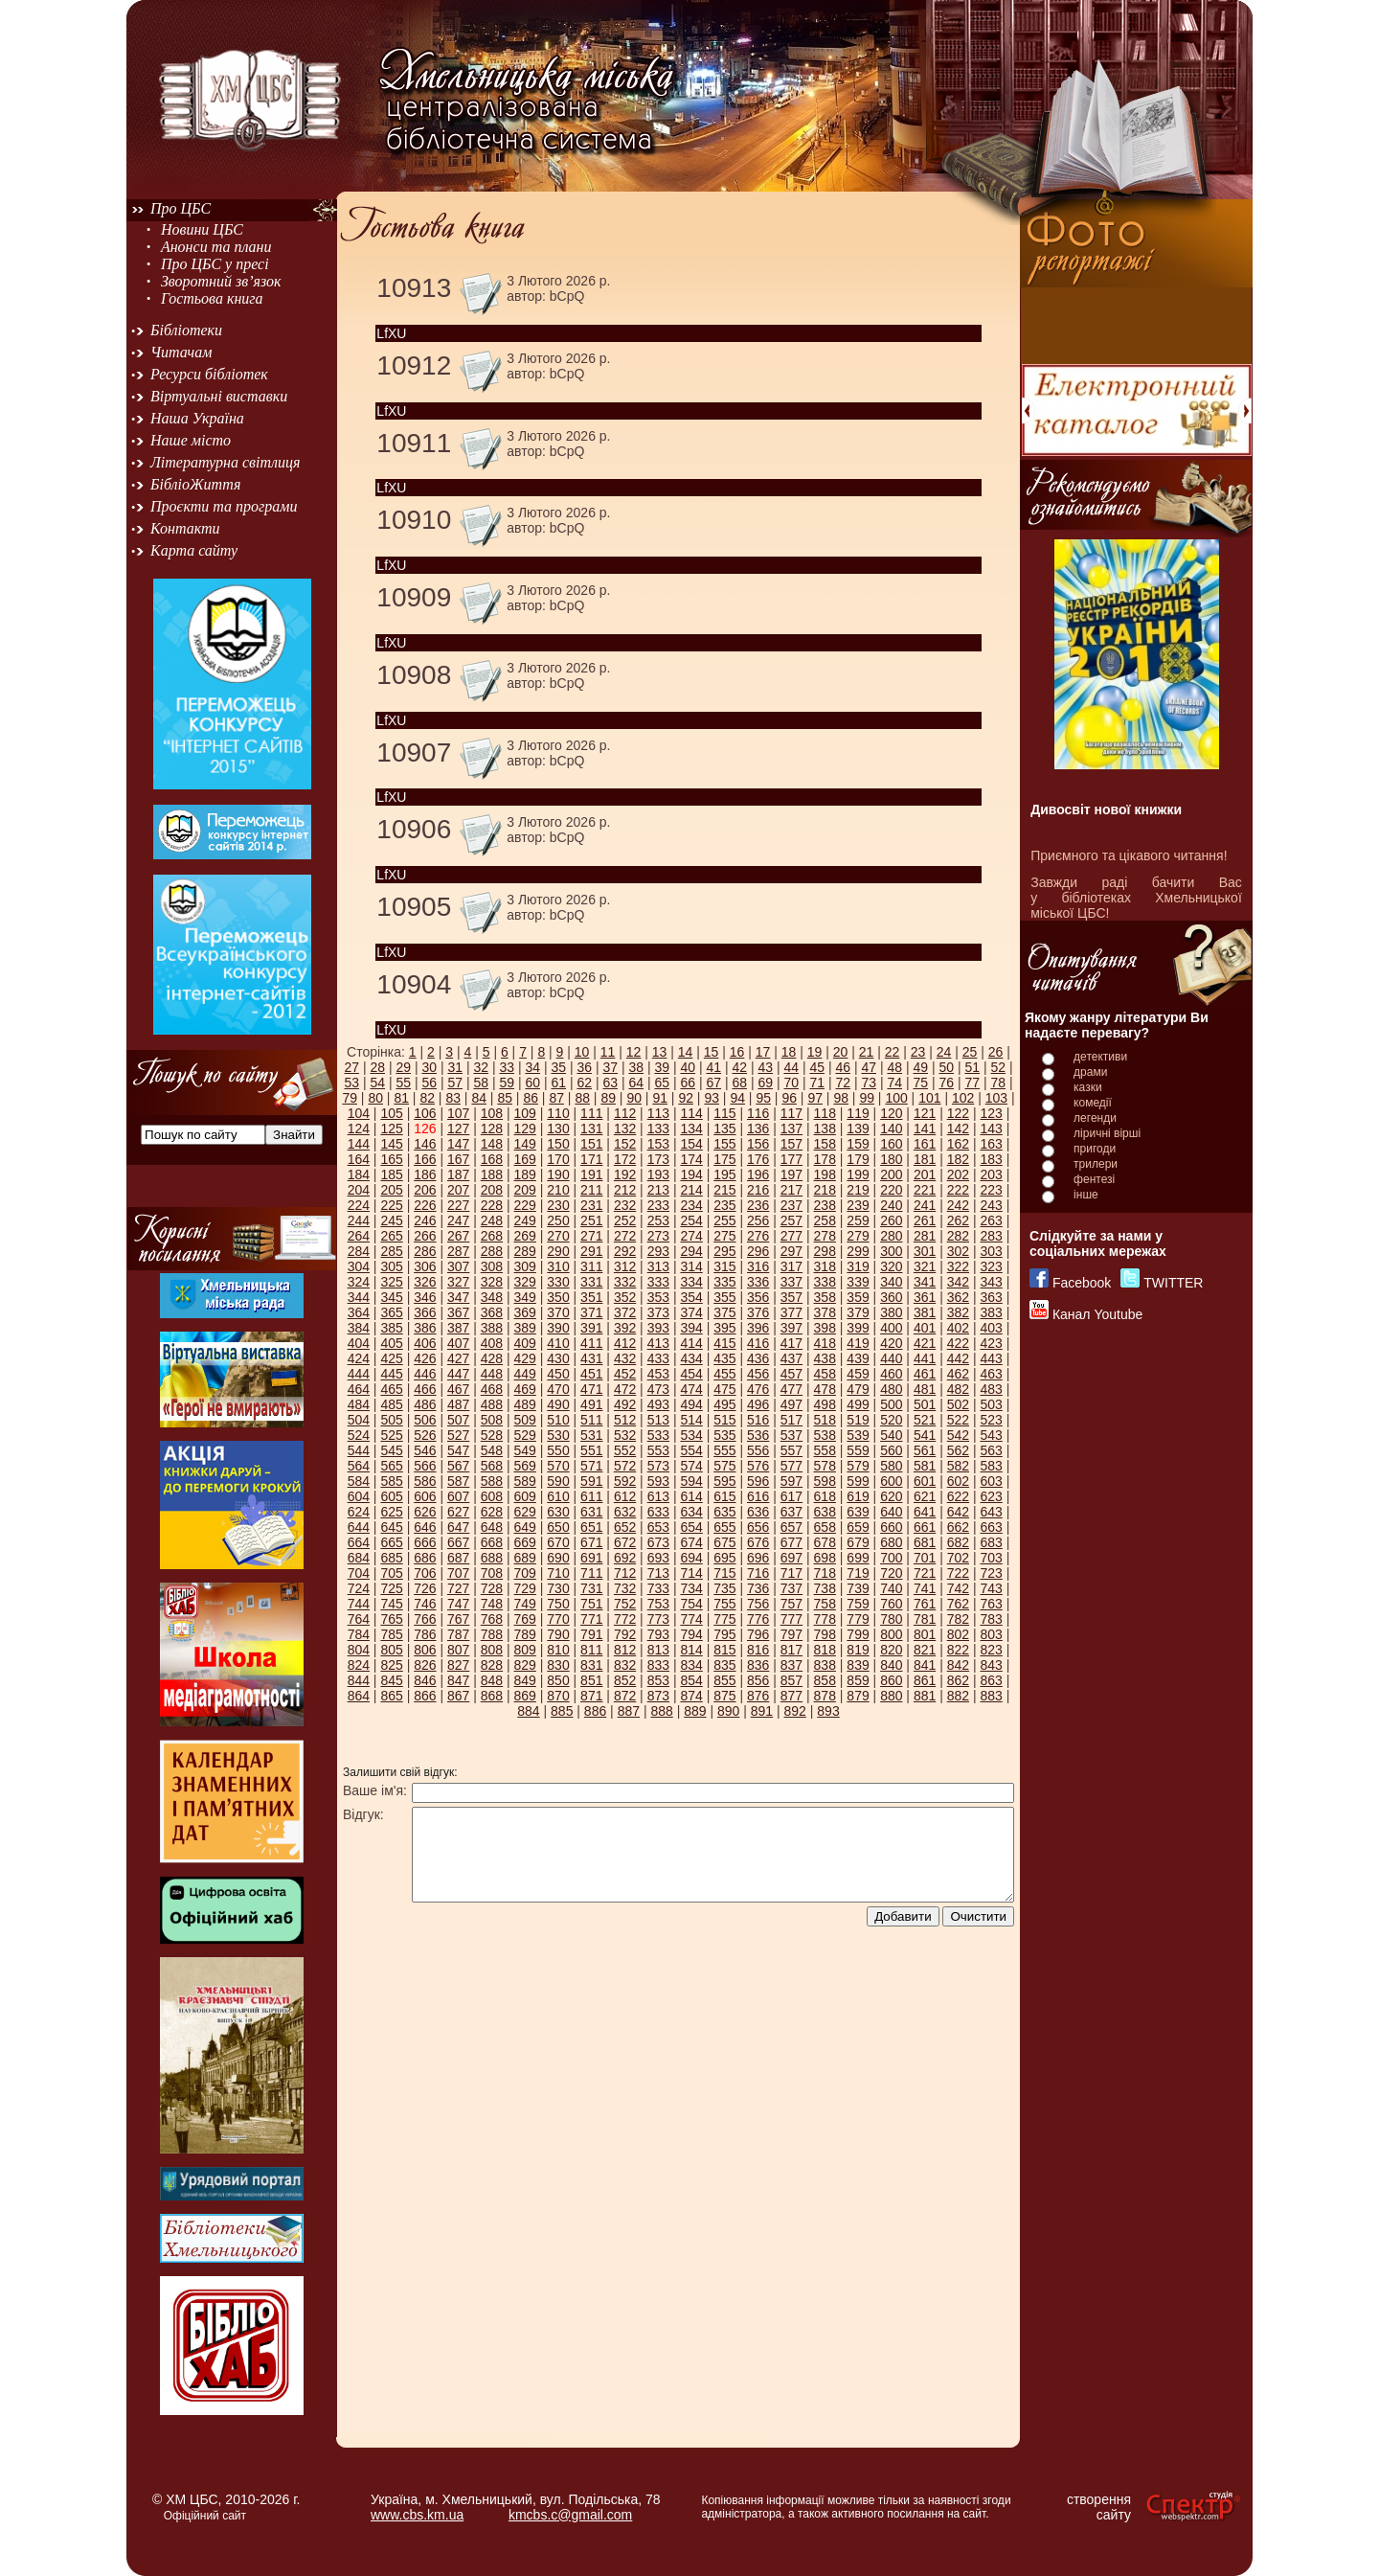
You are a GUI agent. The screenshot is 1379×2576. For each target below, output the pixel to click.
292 (625, 1251)
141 (925, 1128)
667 (458, 1542)
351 (591, 1297)
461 (925, 1373)
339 (858, 1281)
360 (891, 1297)
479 (858, 1389)
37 (610, 1067)
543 (991, 1435)
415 (724, 1343)
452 (625, 1373)
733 (658, 1588)
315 (724, 1266)
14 (685, 1052)
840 (891, 1665)
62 (584, 1082)
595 (724, 1481)
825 (391, 1665)
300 (891, 1251)
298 (825, 1251)
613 (658, 1496)
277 (791, 1235)
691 (591, 1557)
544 (359, 1450)
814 (691, 1649)
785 (391, 1634)
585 (391, 1481)
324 (359, 1281)
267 (458, 1235)
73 (868, 1082)
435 (724, 1358)
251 (591, 1220)
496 (758, 1404)
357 (791, 1297)
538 (825, 1435)
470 (558, 1389)
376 (758, 1312)
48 (894, 1067)
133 (658, 1128)
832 (625, 1665)
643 (991, 1511)
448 (492, 1373)
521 (925, 1419)
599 (858, 1481)
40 (687, 1067)
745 (391, 1603)
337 (791, 1281)
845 (391, 1680)
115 (724, 1113)
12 (634, 1052)
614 (691, 1496)
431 (591, 1358)
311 (591, 1266)
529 (525, 1435)
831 (591, 1665)
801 (925, 1634)
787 (458, 1634)
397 (791, 1327)
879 (858, 1695)
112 (625, 1113)
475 (724, 1389)
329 (525, 1281)
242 (958, 1205)
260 (891, 1220)
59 (506, 1082)
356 (758, 1297)
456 (758, 1373)
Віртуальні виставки (218, 396)
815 (724, 1649)
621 (925, 1496)
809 (525, 1649)
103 (996, 1098)
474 (691, 1389)
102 (963, 1098)
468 (492, 1389)
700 (891, 1557)
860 (891, 1680)
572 (625, 1465)
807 (458, 1649)
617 (791, 1496)
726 (425, 1588)
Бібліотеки (186, 330)
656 (758, 1527)
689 (525, 1557)
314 (691, 1266)
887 (629, 1711)
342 (958, 1281)
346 (425, 1297)
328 (492, 1281)
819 (858, 1649)
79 (349, 1098)
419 (858, 1343)
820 (891, 1649)
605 (391, 1496)
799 (858, 1634)
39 (661, 1067)
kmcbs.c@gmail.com (570, 2514)
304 (359, 1266)
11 (608, 1052)
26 (996, 1052)
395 (724, 1327)
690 (558, 1557)
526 (425, 1435)
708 (492, 1573)
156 (758, 1143)
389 (525, 1327)
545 (391, 1450)
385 (391, 1327)
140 (891, 1128)
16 (737, 1052)
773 (658, 1619)
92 (685, 1098)
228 (492, 1205)
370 (558, 1312)
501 (925, 1404)
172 (625, 1159)
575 (724, 1465)
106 (425, 1113)
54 (377, 1082)
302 (958, 1251)
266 (425, 1235)
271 (591, 1235)
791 (591, 1634)
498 (825, 1404)
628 (492, 1511)
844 (359, 1680)
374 (691, 1312)
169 (525, 1159)
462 (958, 1373)
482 (958, 1389)
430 (558, 1358)
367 (458, 1312)
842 (958, 1665)
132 (625, 1128)
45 (817, 1067)
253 (658, 1220)
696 (758, 1557)
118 (825, 1113)
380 (891, 1312)
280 (891, 1235)
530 (558, 1435)
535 (724, 1435)
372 (625, 1312)
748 (492, 1603)
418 (825, 1343)
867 (458, 1695)
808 (492, 1649)
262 (958, 1220)
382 (958, 1312)
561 (925, 1450)
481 (925, 1389)
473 (658, 1389)
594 (691, 1481)
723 (991, 1573)
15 (711, 1052)
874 (691, 1695)
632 (625, 1511)
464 (359, 1389)
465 (391, 1389)
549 (525, 1450)
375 (724, 1312)
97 (815, 1098)
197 (791, 1174)
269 (525, 1235)
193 (658, 1174)
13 (659, 1052)
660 (891, 1527)
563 (991, 1450)
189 (525, 1174)
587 (458, 1481)
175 (724, 1159)
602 (958, 1481)
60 (532, 1082)
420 (891, 1343)
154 (691, 1143)
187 (458, 1174)
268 (492, 1235)
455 (724, 1373)
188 (492, 1174)
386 (425, 1327)
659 (858, 1527)
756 (758, 1603)
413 (658, 1343)
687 (458, 1557)
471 (591, 1389)
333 (658, 1281)
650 (558, 1527)
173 (658, 1159)
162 (958, 1143)
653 (658, 1527)
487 (458, 1404)
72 (842, 1082)
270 (558, 1235)
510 (558, 1419)
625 (391, 1511)
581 (925, 1465)
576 (758, 1465)
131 (591, 1128)
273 (658, 1235)
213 (658, 1189)
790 (558, 1634)
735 (724, 1588)
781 (925, 1619)
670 (558, 1542)
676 (758, 1542)
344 (359, 1297)
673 (658, 1542)
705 (391, 1573)
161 (925, 1143)
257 (791, 1220)
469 (525, 1389)
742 (958, 1588)
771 (591, 1619)
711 (591, 1573)
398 (825, 1327)
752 (625, 1603)
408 (492, 1343)
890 (728, 1711)
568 (492, 1465)
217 (791, 1189)
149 (525, 1143)
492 (625, 1404)
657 (791, 1527)
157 (791, 1143)
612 (625, 1496)
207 (458, 1189)
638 (825, 1511)
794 (691, 1634)
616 (758, 1496)
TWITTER (1173, 1282)
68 (739, 1082)
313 (658, 1266)
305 (391, 1266)
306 (425, 1266)
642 (958, 1511)
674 (691, 1542)
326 (425, 1281)
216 (758, 1189)
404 (359, 1343)
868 (492, 1695)
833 (658, 1665)
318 (825, 1266)
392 (625, 1327)
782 (958, 1619)
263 (991, 1220)
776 (758, 1619)
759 (858, 1603)
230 (558, 1205)
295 (724, 1251)
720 (891, 1573)
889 (695, 1711)
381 (925, 1312)
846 (425, 1680)
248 (492, 1220)
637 (791, 1511)
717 (791, 1573)
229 (525, 1205)
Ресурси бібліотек (209, 374)
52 (998, 1067)
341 (925, 1281)
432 (625, 1358)
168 (492, 1159)
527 (458, 1435)
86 (530, 1098)
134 (691, 1128)
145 (391, 1143)
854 (691, 1680)
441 (925, 1358)
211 (591, 1189)
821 (925, 1649)
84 (478, 1098)
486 (425, 1404)
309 (525, 1266)
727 (458, 1588)
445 (391, 1373)
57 (455, 1082)
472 (625, 1389)
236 (758, 1205)
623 (991, 1496)
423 (991, 1343)
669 (525, 1542)
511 (591, 1419)
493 (658, 1404)
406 (425, 1343)
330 (558, 1281)
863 (991, 1680)
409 (525, 1343)
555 (724, 1450)
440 (891, 1358)
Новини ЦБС (202, 229)
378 (825, 1312)
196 (758, 1174)
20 (840, 1052)
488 (492, 1404)
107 (458, 1113)
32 (480, 1067)
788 (492, 1634)
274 (691, 1235)
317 (791, 1266)
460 (891, 1373)
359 (858, 1297)
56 (429, 1082)
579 (858, 1465)
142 (958, 1128)
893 (828, 1711)
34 (532, 1067)
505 (391, 1419)
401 (925, 1327)
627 (458, 1511)
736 (758, 1588)
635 (724, 1511)
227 (458, 1205)
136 (758, 1128)
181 (925, 1159)
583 (991, 1465)
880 (891, 1695)
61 (558, 1082)
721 (925, 1573)
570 (558, 1465)
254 (691, 1220)
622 (958, 1496)
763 (991, 1603)
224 (359, 1205)
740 (891, 1588)
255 (724, 1220)
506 (425, 1419)
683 (991, 1542)
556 (758, 1450)
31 (455, 1067)
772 (625, 1619)
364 (359, 1312)
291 (591, 1251)
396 (758, 1327)
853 (658, 1680)
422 (958, 1343)
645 (391, 1527)
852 (625, 1680)
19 (815, 1052)
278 (825, 1235)
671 (591, 1542)
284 (359, 1251)
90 (634, 1098)
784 (359, 1634)
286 (425, 1251)
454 (691, 1373)
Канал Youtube (1097, 1314)
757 (791, 1603)
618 (825, 1496)
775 (724, 1619)
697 (791, 1557)
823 (991, 1649)
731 (591, 1588)
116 (758, 1113)
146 (425, 1143)
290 (558, 1251)
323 (991, 1266)
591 (591, 1481)
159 (858, 1143)
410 (558, 1343)
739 (858, 1588)
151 (591, 1143)
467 (458, 1389)
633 (658, 1511)
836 (758, 1665)
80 (375, 1098)
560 (891, 1450)
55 (403, 1082)
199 (858, 1174)
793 (658, 1634)
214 (691, 1189)
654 (691, 1527)
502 (958, 1404)
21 (866, 1052)
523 (991, 1419)
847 (458, 1680)
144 (359, 1143)
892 (795, 1711)
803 (991, 1634)
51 (972, 1067)
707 (458, 1573)
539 (858, 1435)
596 (758, 1481)
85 (504, 1098)
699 (858, 1557)
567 (458, 1465)
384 (359, 1327)
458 (825, 1373)
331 (591, 1281)
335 (724, 1281)
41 (713, 1067)
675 (724, 1542)
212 (625, 1189)
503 (991, 1404)
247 (458, 1220)
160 (891, 1143)
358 (825, 1297)
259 (858, 1220)
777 (791, 1619)
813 (658, 1649)
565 (391, 1465)
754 (691, 1603)
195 (724, 1174)
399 (858, 1327)
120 (891, 1113)
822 (958, 1649)
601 (925, 1481)
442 (958, 1358)
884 (528, 1711)
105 (391, 1113)
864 (359, 1695)
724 (359, 1588)
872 (625, 1695)
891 (762, 1711)
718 (825, 1573)
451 (591, 1373)
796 (758, 1634)
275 (724, 1235)
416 (758, 1343)
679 (858, 1542)
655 (724, 1527)
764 (359, 1619)
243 (991, 1205)
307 (458, 1266)
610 (558, 1496)
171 (591, 1159)
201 (925, 1174)
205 (391, 1189)
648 (492, 1527)
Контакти (185, 528)
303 (991, 1251)
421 (925, 1343)
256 (758, 1220)
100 (896, 1098)
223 (991, 1189)
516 (758, 1419)
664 (359, 1542)
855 (724, 1680)
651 (591, 1527)
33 (506, 1067)
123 (991, 1113)
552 (625, 1450)
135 (724, 1128)
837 (791, 1665)
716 (758, 1573)
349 (525, 1297)
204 (359, 1189)
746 (425, 1603)
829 (525, 1665)
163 (991, 1143)
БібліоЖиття (195, 484)
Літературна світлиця (225, 462)
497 (791, 1404)
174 (691, 1159)
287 (458, 1251)
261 (925, 1220)
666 (425, 1542)
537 (791, 1435)
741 (925, 1588)
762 (958, 1603)
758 (825, 1603)
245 (391, 1220)
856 (758, 1680)
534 (691, 1435)
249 (525, 1220)
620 (891, 1496)
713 (658, 1573)
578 (825, 1465)
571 (591, 1465)
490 (558, 1404)
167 (458, 1159)
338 (825, 1281)
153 (658, 1143)
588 (492, 1481)
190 (558, 1174)
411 (591, 1343)
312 (625, 1266)
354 (691, 1297)
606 (425, 1496)
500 (891, 1404)
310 (558, 1266)
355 (724, 1297)
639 (858, 1511)
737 (791, 1588)
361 (925, 1297)
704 (359, 1573)
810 (558, 1649)
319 (858, 1266)
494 (691, 1404)
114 (691, 1113)
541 (925, 1435)
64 (636, 1082)
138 (825, 1128)
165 (391, 1159)
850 (558, 1680)
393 (658, 1327)
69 (765, 1082)
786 (425, 1634)
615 (724, 1496)
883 (991, 1695)
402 (958, 1327)
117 (791, 1113)
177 (791, 1159)
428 (492, 1358)
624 (359, 1511)
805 (391, 1649)
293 (658, 1251)
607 (458, 1496)
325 (391, 1281)
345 (391, 1297)
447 (458, 1373)
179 (858, 1159)
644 (359, 1527)
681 (925, 1542)
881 (925, 1695)
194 (691, 1174)
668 (492, 1542)
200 (891, 1174)
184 (359, 1174)
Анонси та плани (216, 247)
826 (425, 1665)
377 (791, 1312)
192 (625, 1174)
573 (658, 1465)
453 (658, 1373)
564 (359, 1465)
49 (920, 1067)
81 (401, 1098)
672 (625, 1542)
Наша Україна (197, 418)
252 (625, 1220)
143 (991, 1128)
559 (858, 1450)
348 (492, 1297)
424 (359, 1358)
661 (925, 1527)
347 (458, 1297)
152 (625, 1143)
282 (958, 1235)
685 (391, 1557)
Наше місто (190, 440)
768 (492, 1619)
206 (425, 1189)
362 (958, 1297)
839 (858, 1665)
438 (825, 1358)
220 (891, 1189)
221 (925, 1189)
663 (991, 1527)
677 (791, 1542)
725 (391, 1588)
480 (891, 1389)
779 (858, 1619)
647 (458, 1527)
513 (658, 1419)
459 (858, 1373)
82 (427, 1098)
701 (925, 1557)
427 (458, 1358)
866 (425, 1695)
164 (359, 1159)
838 (825, 1665)
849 (525, 1680)
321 (925, 1266)
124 (359, 1128)
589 (525, 1481)
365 (391, 1312)
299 (858, 1251)
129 (525, 1128)
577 (791, 1465)
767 (458, 1619)
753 (658, 1603)
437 (791, 1358)
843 (991, 1665)
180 (891, 1159)
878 (825, 1695)
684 (359, 1557)
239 (858, 1205)
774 (691, 1619)
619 (858, 1496)
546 (425, 1450)
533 (658, 1435)
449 (525, 1373)
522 (958, 1419)
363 (991, 1297)
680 (891, 1542)
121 (925, 1113)
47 (868, 1067)
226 (425, 1205)
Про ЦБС (180, 208)
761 (925, 1603)
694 (691, 1557)
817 (791, 1649)
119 (858, 1113)
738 (825, 1588)
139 (858, 1128)
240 (891, 1205)
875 (724, 1695)
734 (691, 1588)
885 (562, 1711)
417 (791, 1343)
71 (817, 1082)
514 (691, 1419)
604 (359, 1496)
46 (842, 1067)
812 (625, 1649)
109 (525, 1113)
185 (391, 1174)
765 (391, 1619)
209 (525, 1189)
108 (492, 1113)
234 (691, 1205)
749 (525, 1603)
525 (391, 1435)
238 (825, 1205)
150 (558, 1143)
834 (691, 1665)
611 (591, 1496)
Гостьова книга (212, 298)
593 (658, 1481)
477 (791, 1389)
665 (391, 1542)
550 (558, 1450)
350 (558, 1297)
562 (958, 1450)
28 (377, 1067)
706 (425, 1573)
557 (791, 1450)
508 (492, 1419)
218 (825, 1189)
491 (591, 1404)
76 (946, 1082)
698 (825, 1557)
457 (791, 1373)
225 (391, 1205)
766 (425, 1619)
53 (351, 1082)
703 (991, 1557)
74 (894, 1082)
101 (929, 1098)
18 (789, 1052)
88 (582, 1098)
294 (691, 1251)
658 (825, 1527)
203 (991, 1174)
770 (558, 1619)
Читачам (181, 352)
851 (591, 1680)
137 (791, 1128)
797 (791, 1634)
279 (858, 1235)
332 (625, 1281)
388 (492, 1327)
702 (958, 1557)
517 (791, 1419)
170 (558, 1159)
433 (658, 1358)
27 (351, 1067)
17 (763, 1052)
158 (825, 1143)
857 (791, 1680)
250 (558, 1220)
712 (625, 1573)
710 (558, 1573)
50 (946, 1067)
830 (558, 1665)
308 (492, 1266)
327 (458, 1281)
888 (661, 1711)
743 (991, 1588)
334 (691, 1281)
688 (492, 1557)
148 (492, 1143)
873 (658, 1695)
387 (458, 1327)
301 (925, 1251)
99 (866, 1098)
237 (791, 1205)
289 (525, 1251)
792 (625, 1634)
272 (625, 1235)
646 (425, 1527)
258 (825, 1220)
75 (920, 1082)
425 (391, 1358)
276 (758, 1235)
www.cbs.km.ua (417, 2514)
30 (429, 1067)
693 (658, 1557)
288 (492, 1251)
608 (492, 1496)
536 (758, 1435)
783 (991, 1619)
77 (972, 1082)
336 (758, 1281)
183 (991, 1159)
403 (991, 1327)
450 (558, 1373)
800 (891, 1634)
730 (558, 1588)
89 (608, 1098)
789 (525, 1634)
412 (625, 1343)
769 (525, 1619)
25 (970, 1052)
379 (858, 1312)
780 (891, 1619)
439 (858, 1358)
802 (958, 1634)
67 (713, 1082)
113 (658, 1113)
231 (591, 1205)
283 (991, 1235)
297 (791, 1251)
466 (425, 1389)
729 (525, 1588)
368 (492, 1312)
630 (558, 1511)
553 (658, 1450)
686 (425, 1557)
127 (458, 1128)
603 (991, 1481)
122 (958, 1113)
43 (765, 1067)
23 (918, 1052)
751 (591, 1603)
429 (525, 1358)
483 (991, 1389)
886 (595, 1711)
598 (825, 1481)
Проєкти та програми (224, 506)
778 (825, 1619)
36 (584, 1067)
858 (825, 1680)
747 (458, 1603)
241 (925, 1205)
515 (724, 1419)
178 (825, 1159)
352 (625, 1297)
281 (925, 1235)
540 (891, 1435)
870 (558, 1695)
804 (359, 1649)
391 (591, 1327)
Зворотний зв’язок (221, 281)
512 (625, 1419)
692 (625, 1557)
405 (391, 1343)
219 (858, 1189)
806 (425, 1649)
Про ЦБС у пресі (215, 264)
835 (724, 1665)
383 (991, 1312)
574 (691, 1465)
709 (525, 1573)
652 (625, 1527)
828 (492, 1665)
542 (958, 1435)
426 (425, 1358)
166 (425, 1159)
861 (925, 1680)
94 (737, 1098)
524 (359, 1435)
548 (492, 1450)
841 (925, 1665)
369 (525, 1312)
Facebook (1081, 1282)
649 (525, 1527)
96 (789, 1098)
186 (425, 1174)
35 (558, 1067)
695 (724, 1557)
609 (525, 1496)
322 (958, 1266)
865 (391, 1695)
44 (791, 1067)
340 (891, 1281)
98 (840, 1098)
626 (425, 1511)
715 (724, 1573)
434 (691, 1358)
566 (425, 1465)
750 (558, 1603)
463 (991, 1373)
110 (558, 1113)
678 (825, 1542)
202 (958, 1174)
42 (739, 1067)
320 (891, 1266)
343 (991, 1281)
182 (958, 1159)
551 (591, 1450)
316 (758, 1266)
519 (858, 1419)
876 (758, 1695)
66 (687, 1082)
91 (659, 1098)
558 (825, 1450)
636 (758, 1511)
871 (591, 1695)
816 (758, 1649)
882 (958, 1695)
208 (492, 1189)
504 (359, 1419)
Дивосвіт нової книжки (1106, 809)
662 (958, 1527)
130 (558, 1128)
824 (359, 1665)
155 (724, 1143)
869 (525, 1695)
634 (691, 1511)
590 (558, 1481)
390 (558, 1327)
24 (944, 1052)
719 (858, 1573)
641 (925, 1511)
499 (858, 1404)
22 (892, 1052)
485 (391, 1404)
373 (658, 1312)
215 (724, 1189)
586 (425, 1481)
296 (758, 1251)
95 (763, 1098)
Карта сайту (193, 550)
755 (724, 1603)
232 (625, 1205)
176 (758, 1159)
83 (453, 1098)
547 (458, 1450)
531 (591, 1435)
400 (891, 1327)
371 (591, 1312)
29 (403, 1067)
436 (758, 1358)
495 (724, 1404)
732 (625, 1588)
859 (858, 1680)
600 (891, 1481)
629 (525, 1511)
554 (691, 1450)
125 (391, 1128)
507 (458, 1419)
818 (825, 1649)
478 (825, 1389)
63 (610, 1082)
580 (891, 1465)
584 (359, 1481)
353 (658, 1297)
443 (991, 1358)
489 (525, 1404)
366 (425, 1312)
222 (958, 1189)
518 (825, 1419)
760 (891, 1603)
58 (480, 1082)
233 (658, 1205)
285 (391, 1251)
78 (998, 1082)
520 (891, 1419)
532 (625, 1435)
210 (558, 1189)
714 (691, 1573)
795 (724, 1634)
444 (359, 1373)
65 (661, 1082)
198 (825, 1174)
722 (958, 1573)
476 (758, 1389)
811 (591, 1649)
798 (825, 1634)
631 (591, 1511)
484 (359, 1404)
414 (691, 1343)
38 (636, 1067)
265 (391, 1235)
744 (359, 1603)
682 (958, 1542)
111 (591, 1113)
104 (359, 1113)
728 (492, 1588)
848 (492, 1680)
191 (591, 1174)
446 (425, 1373)
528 (492, 1435)
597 (791, 1481)
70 (791, 1082)
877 (791, 1695)
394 (691, 1327)
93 (711, 1098)
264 (359, 1235)
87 (556, 1098)
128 (492, 1128)
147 (458, 1143)
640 (891, 1511)
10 (582, 1052)
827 (458, 1665)
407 (458, 1343)
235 (724, 1205)
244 (359, 1220)
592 (625, 1481)
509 (525, 1419)
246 (425, 1220)
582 (958, 1465)
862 (958, 1680)
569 (525, 1465)
